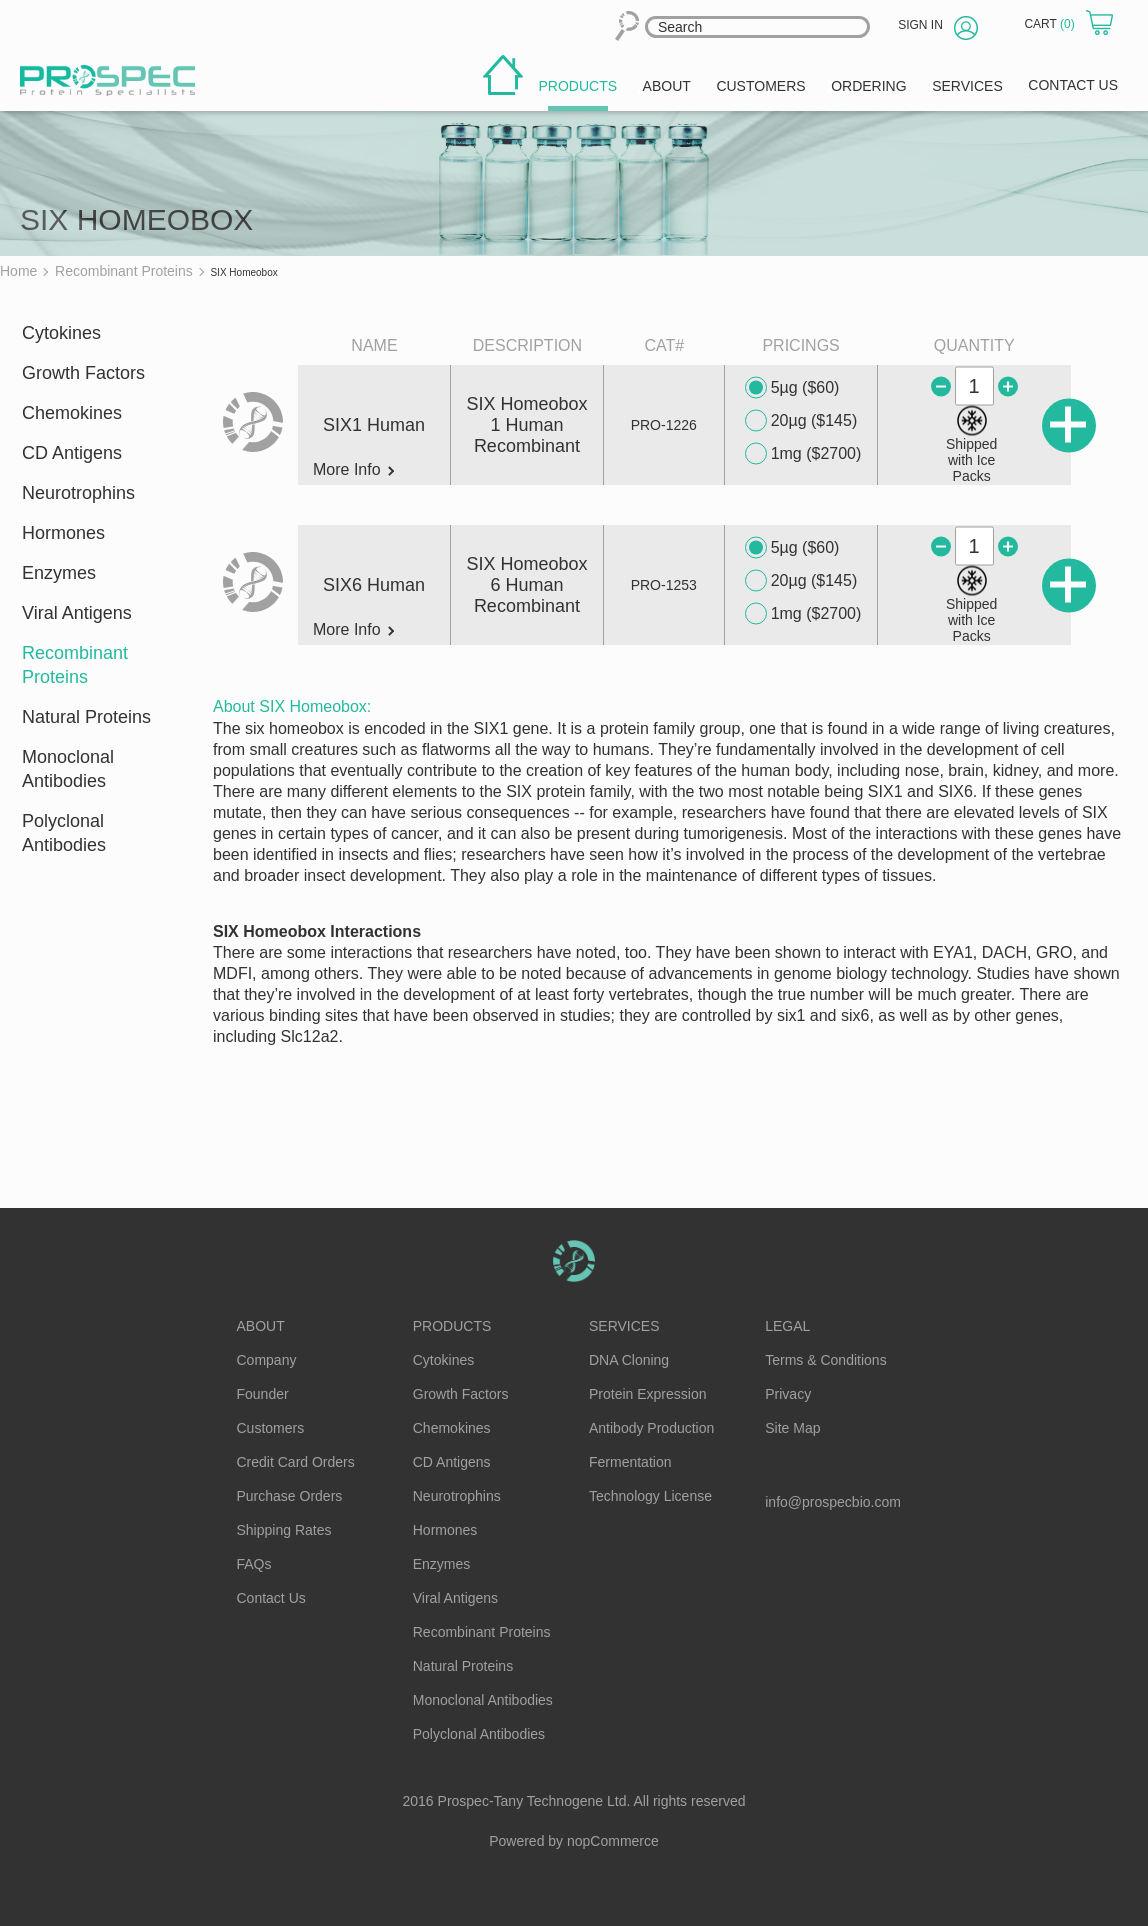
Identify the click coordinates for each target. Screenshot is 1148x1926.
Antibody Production (651, 1428)
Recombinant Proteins (75, 665)
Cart (1051, 24)
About (261, 1326)
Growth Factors (83, 373)
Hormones (63, 533)
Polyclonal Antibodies (64, 833)
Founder (263, 1394)
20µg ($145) (801, 421)
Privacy (788, 1394)
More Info (353, 470)
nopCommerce (613, 1841)
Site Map (792, 1428)
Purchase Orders (290, 1496)
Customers (271, 1428)
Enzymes (59, 573)
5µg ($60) (792, 388)
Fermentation (630, 1462)
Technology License (650, 1496)
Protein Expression (648, 1394)
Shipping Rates (284, 1530)
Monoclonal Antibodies (68, 769)
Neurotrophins (78, 493)
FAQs (254, 1564)
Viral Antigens (77, 613)
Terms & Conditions (825, 1360)
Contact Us (271, 1598)
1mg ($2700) (803, 454)
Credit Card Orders (296, 1462)
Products (452, 1326)
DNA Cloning (629, 1360)
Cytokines (61, 333)
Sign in (920, 25)
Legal (787, 1326)
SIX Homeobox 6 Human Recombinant (526, 585)
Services (624, 1326)
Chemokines (72, 413)
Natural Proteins (86, 717)
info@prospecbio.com (833, 1502)
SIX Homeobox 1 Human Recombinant (526, 425)
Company (267, 1360)
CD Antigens (72, 453)
